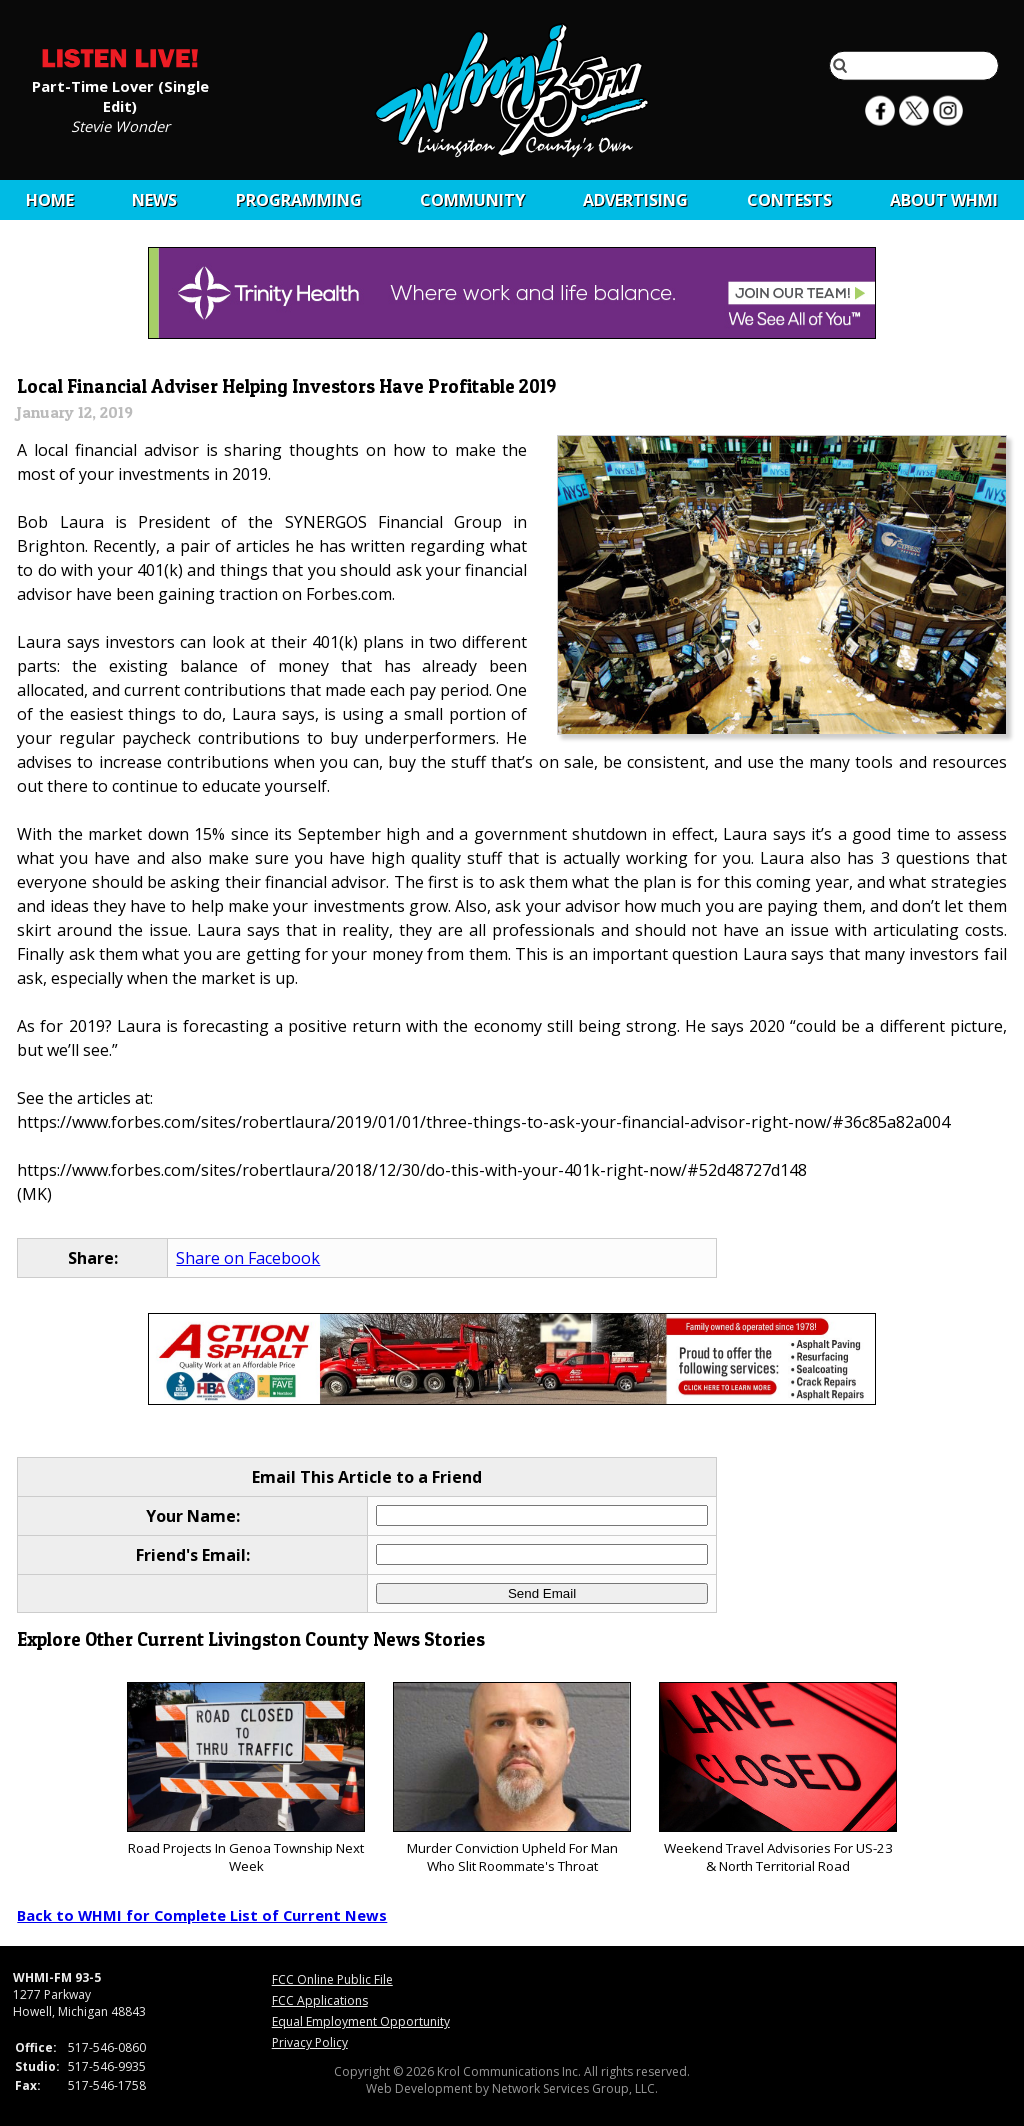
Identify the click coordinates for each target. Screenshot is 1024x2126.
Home (50, 200)
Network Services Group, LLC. (575, 2088)
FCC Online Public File (332, 1979)
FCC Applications (320, 2000)
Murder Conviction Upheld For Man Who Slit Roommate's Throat (511, 1778)
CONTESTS (789, 200)
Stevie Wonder (120, 125)
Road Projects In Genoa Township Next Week (245, 1778)
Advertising (635, 200)
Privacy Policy (310, 2042)
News (154, 200)
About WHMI (944, 200)
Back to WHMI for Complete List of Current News (202, 1915)
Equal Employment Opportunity (361, 2021)
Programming (299, 200)
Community (472, 200)
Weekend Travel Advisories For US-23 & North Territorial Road (777, 1778)
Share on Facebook (248, 1258)
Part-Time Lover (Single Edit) (120, 95)
